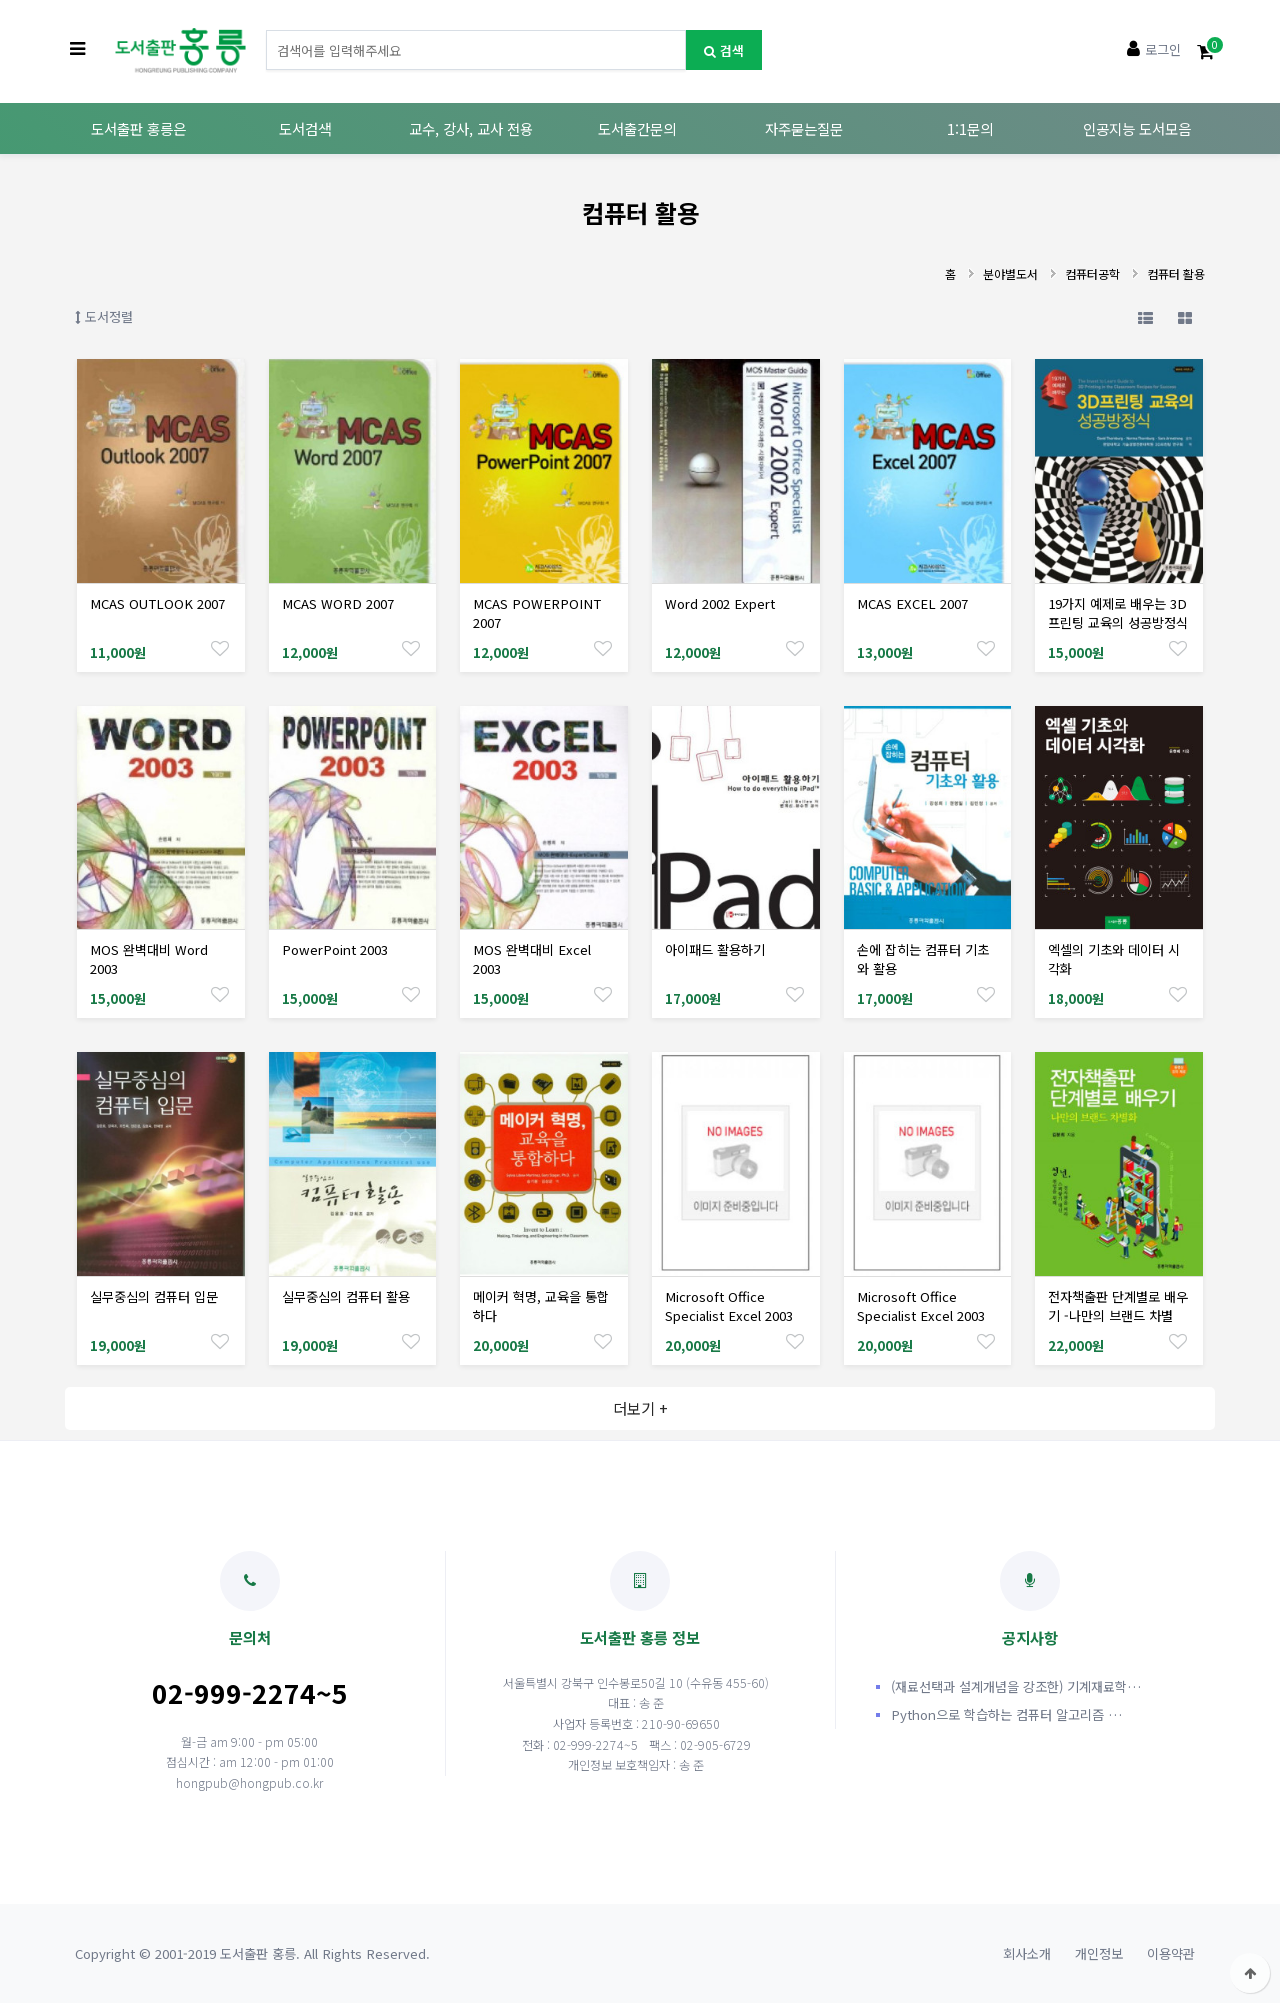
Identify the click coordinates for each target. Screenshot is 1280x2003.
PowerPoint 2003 (335, 949)
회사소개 (1027, 1953)
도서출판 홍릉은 (138, 128)
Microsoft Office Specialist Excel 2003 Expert (921, 1315)
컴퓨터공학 (1092, 273)
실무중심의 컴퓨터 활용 (346, 1296)
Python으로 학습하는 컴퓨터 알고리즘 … (1006, 1714)
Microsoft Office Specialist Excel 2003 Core (729, 1315)
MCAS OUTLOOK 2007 (157, 603)
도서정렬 (104, 316)
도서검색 (305, 128)
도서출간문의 (637, 128)
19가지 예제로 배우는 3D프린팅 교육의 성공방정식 (1118, 613)
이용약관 (1171, 1953)
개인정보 (1099, 1953)
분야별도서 (1010, 273)
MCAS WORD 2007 (338, 603)
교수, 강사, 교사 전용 (471, 128)
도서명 (266, 30)
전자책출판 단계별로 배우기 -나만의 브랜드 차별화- (1118, 1315)
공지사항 (1030, 1599)
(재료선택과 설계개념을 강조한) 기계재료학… (1016, 1686)
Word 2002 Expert (720, 603)
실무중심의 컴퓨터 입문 (154, 1296)
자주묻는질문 (804, 128)
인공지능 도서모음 (1137, 128)
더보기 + (640, 1408)
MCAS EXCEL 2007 (912, 603)
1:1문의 (970, 128)
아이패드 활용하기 (715, 949)
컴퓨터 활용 (1176, 273)
